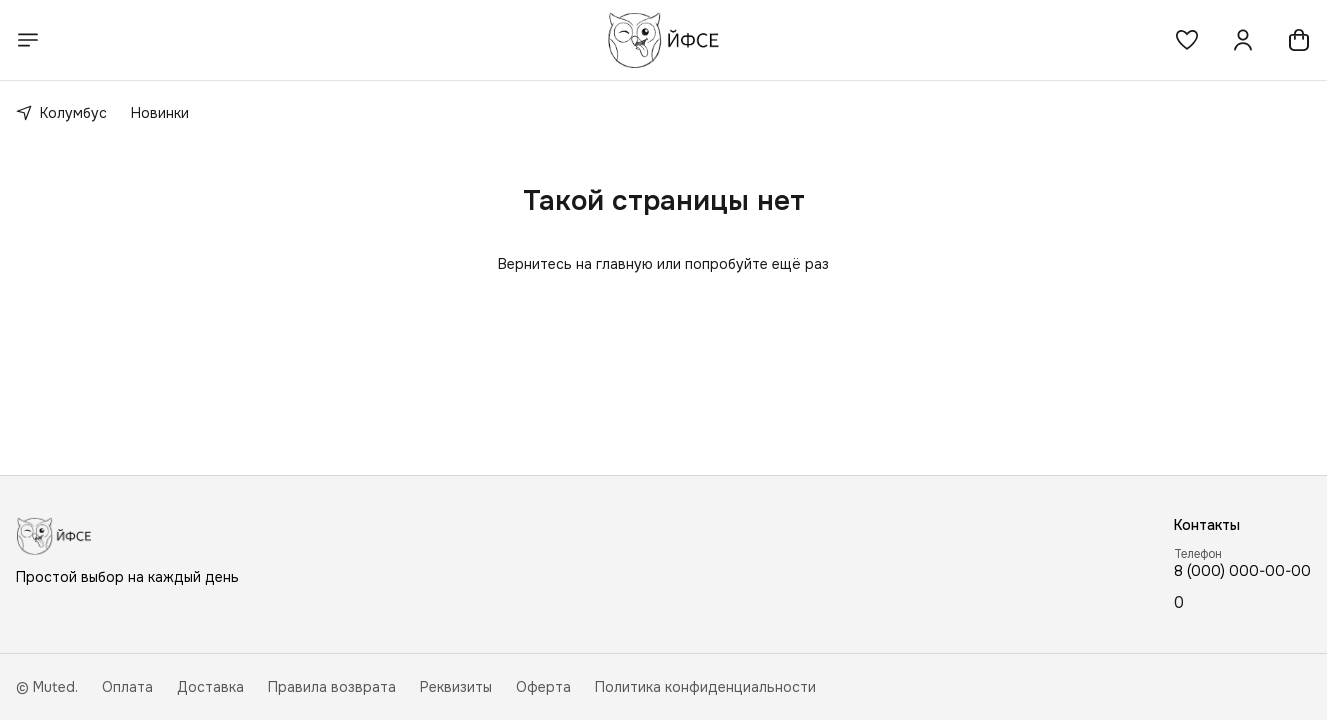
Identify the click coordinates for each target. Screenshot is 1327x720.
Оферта (543, 687)
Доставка (210, 687)
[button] (1187, 40)
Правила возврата (332, 687)
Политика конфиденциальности (705, 687)
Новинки (160, 113)
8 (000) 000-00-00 (1242, 571)
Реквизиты (456, 687)
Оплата (127, 687)
